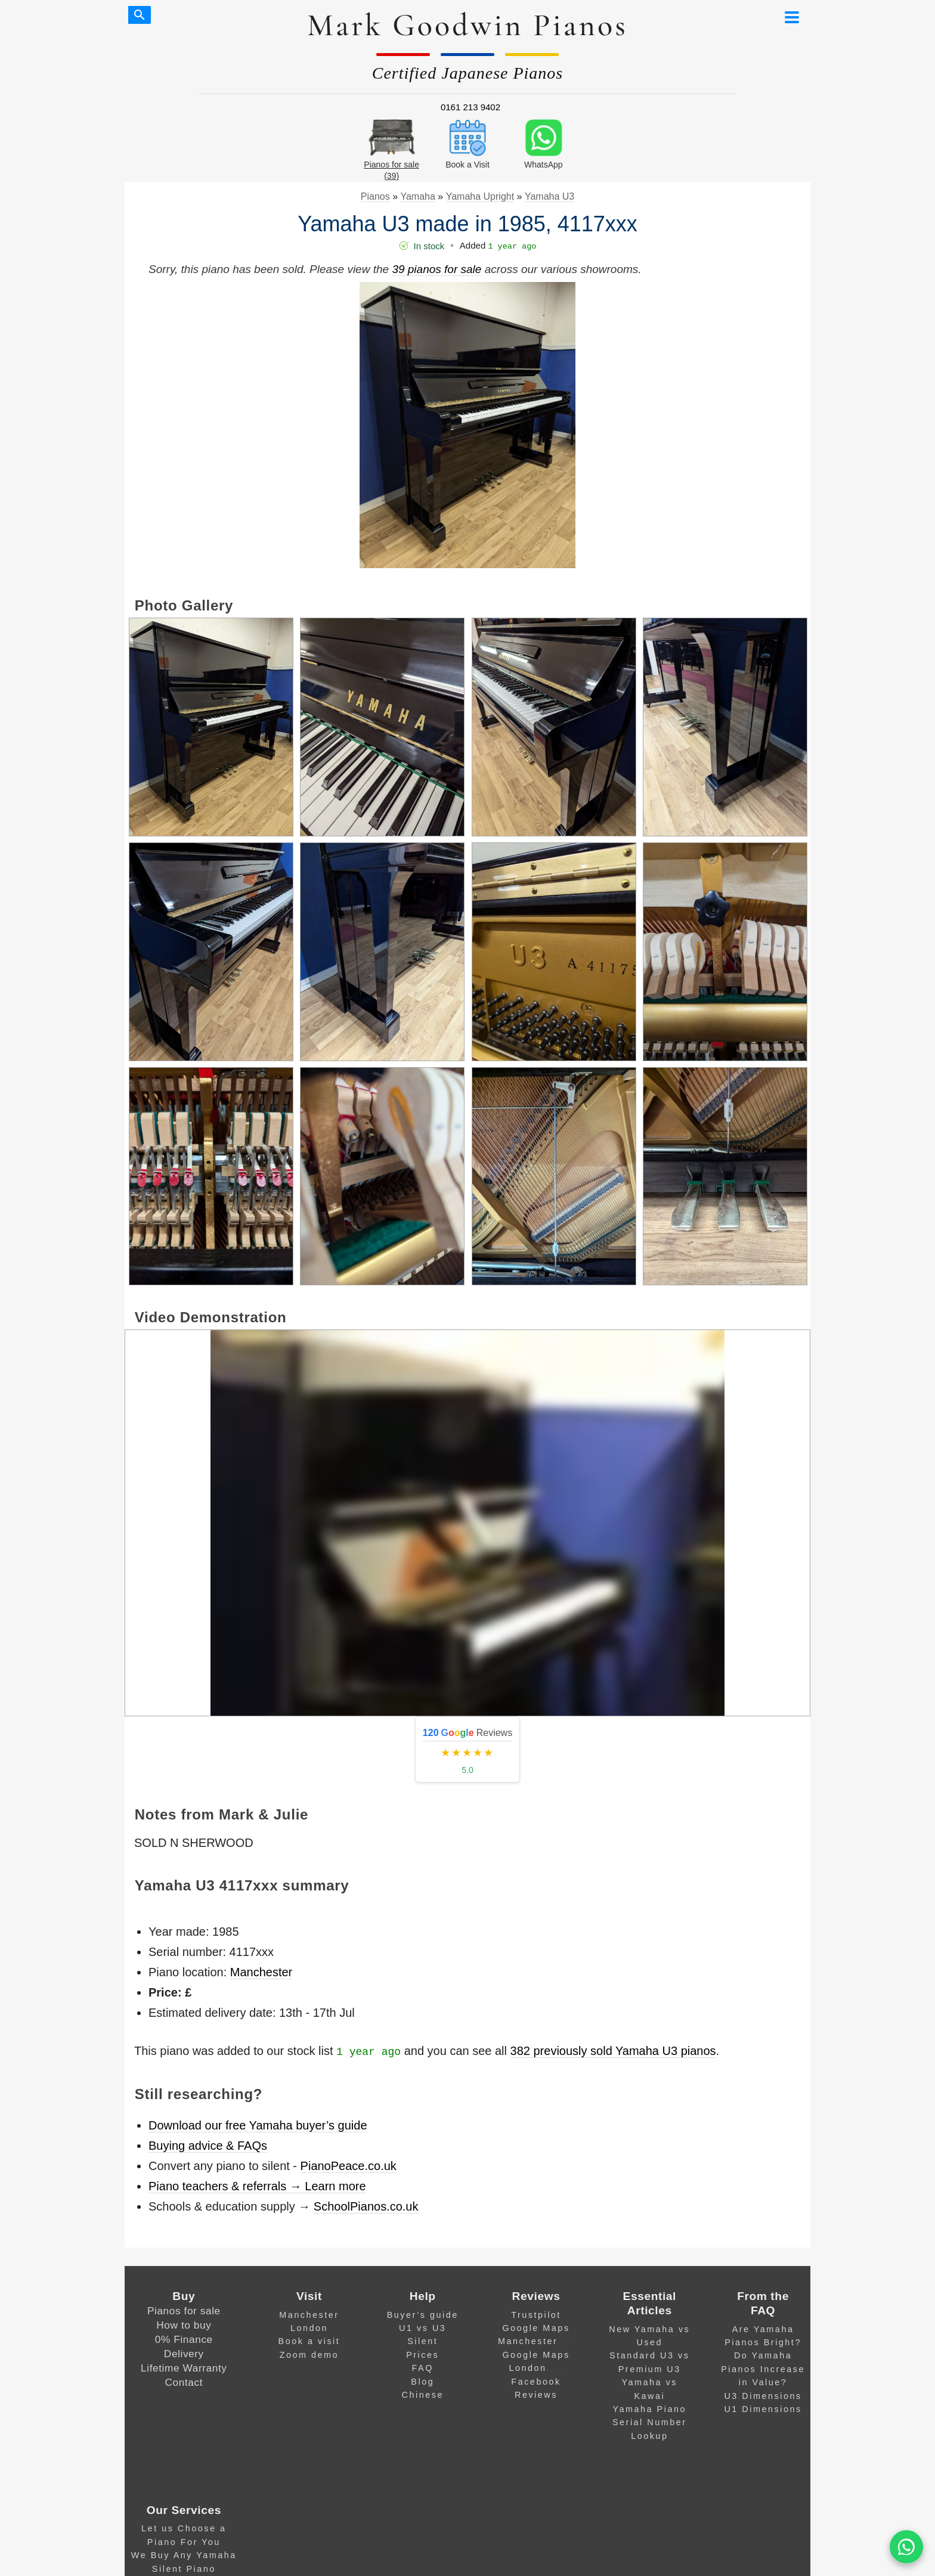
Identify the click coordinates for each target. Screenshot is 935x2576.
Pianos (375, 196)
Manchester (261, 1972)
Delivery (184, 2354)
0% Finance (184, 2339)
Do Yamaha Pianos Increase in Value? (763, 2369)
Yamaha (417, 196)
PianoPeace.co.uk (349, 2165)
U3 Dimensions (762, 2396)
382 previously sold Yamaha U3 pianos (613, 2050)
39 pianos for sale (436, 269)
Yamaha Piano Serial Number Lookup (649, 2422)
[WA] (906, 2547)
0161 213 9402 (470, 107)
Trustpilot (536, 2315)
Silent (422, 2341)
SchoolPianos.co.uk (366, 2206)
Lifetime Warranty (184, 2368)
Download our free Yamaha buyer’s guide (257, 2125)
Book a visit (309, 2341)
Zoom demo (309, 2355)
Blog (422, 2381)
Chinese (423, 2395)
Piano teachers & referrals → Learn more (257, 2186)
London (309, 2328)
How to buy (183, 2325)
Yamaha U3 (549, 196)
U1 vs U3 (422, 2328)
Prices (422, 2355)
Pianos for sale (184, 2311)
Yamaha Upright (480, 196)
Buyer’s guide (423, 2315)
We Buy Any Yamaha (184, 2555)
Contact (184, 2382)
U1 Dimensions (762, 2409)
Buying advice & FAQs (207, 2145)
